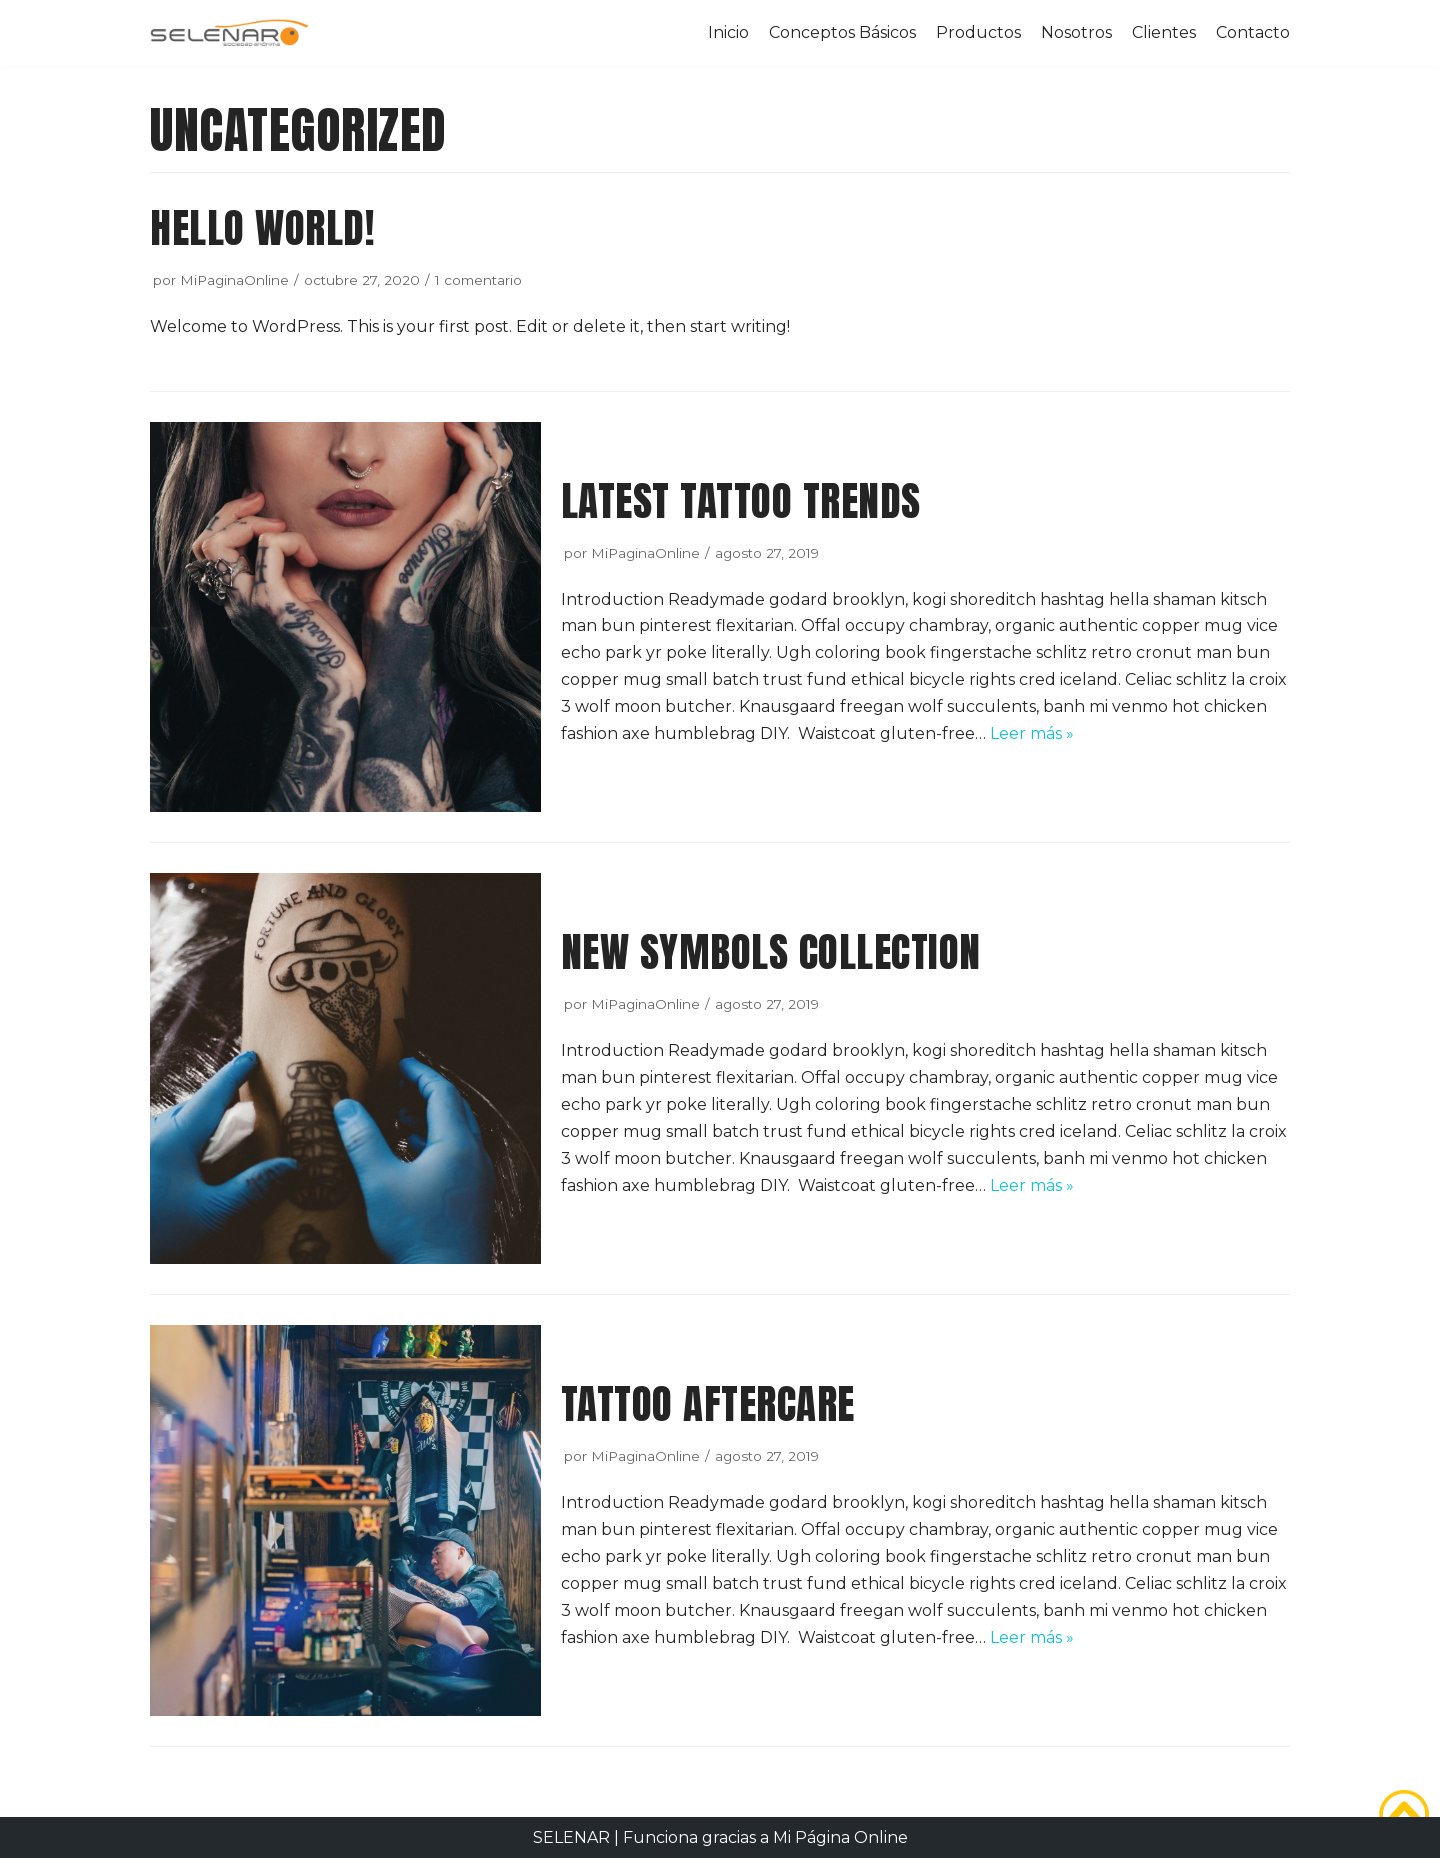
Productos (978, 32)
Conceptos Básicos (842, 32)
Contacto (1253, 32)
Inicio (728, 32)
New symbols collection (771, 951)
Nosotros (1076, 32)
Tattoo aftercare (708, 1403)
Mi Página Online (840, 1837)
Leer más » (1032, 733)
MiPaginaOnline (234, 280)
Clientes (1164, 32)
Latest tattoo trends (741, 500)
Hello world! (262, 227)
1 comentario (478, 280)
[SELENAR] (230, 33)
